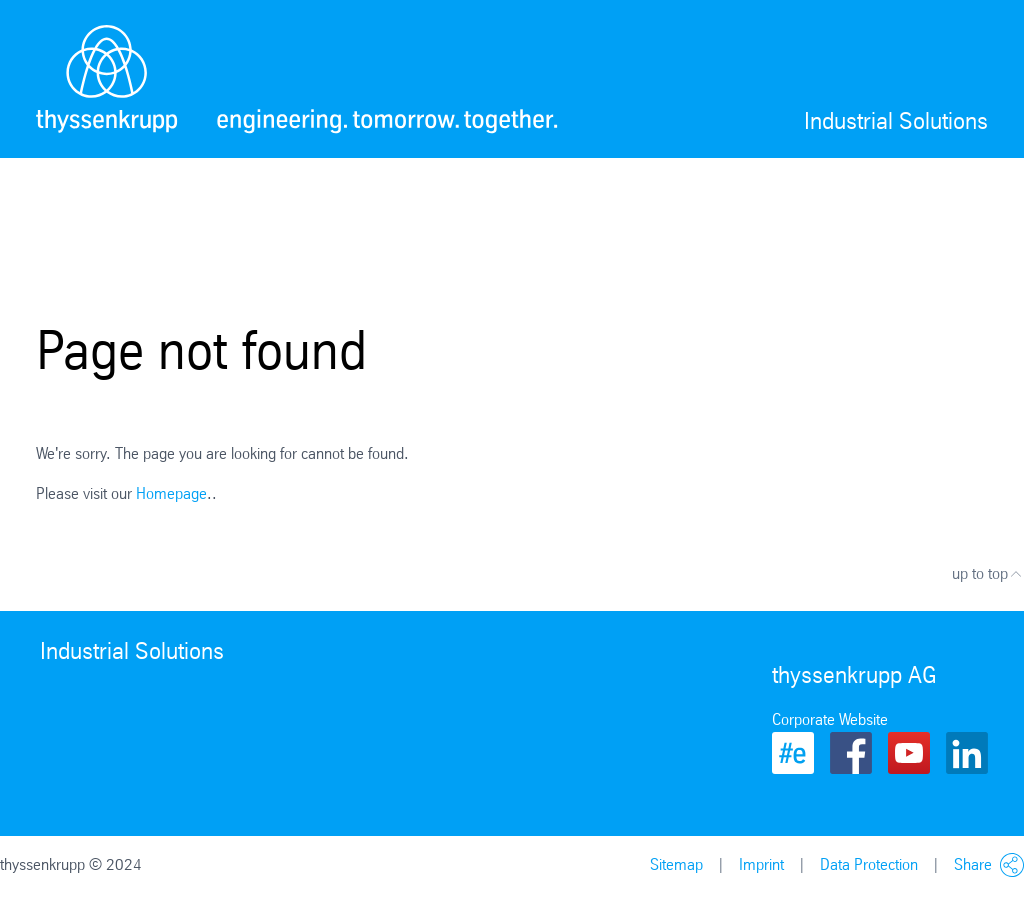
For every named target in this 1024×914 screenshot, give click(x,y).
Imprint (761, 864)
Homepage (171, 493)
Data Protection (869, 864)
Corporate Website (830, 719)
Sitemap (676, 864)
